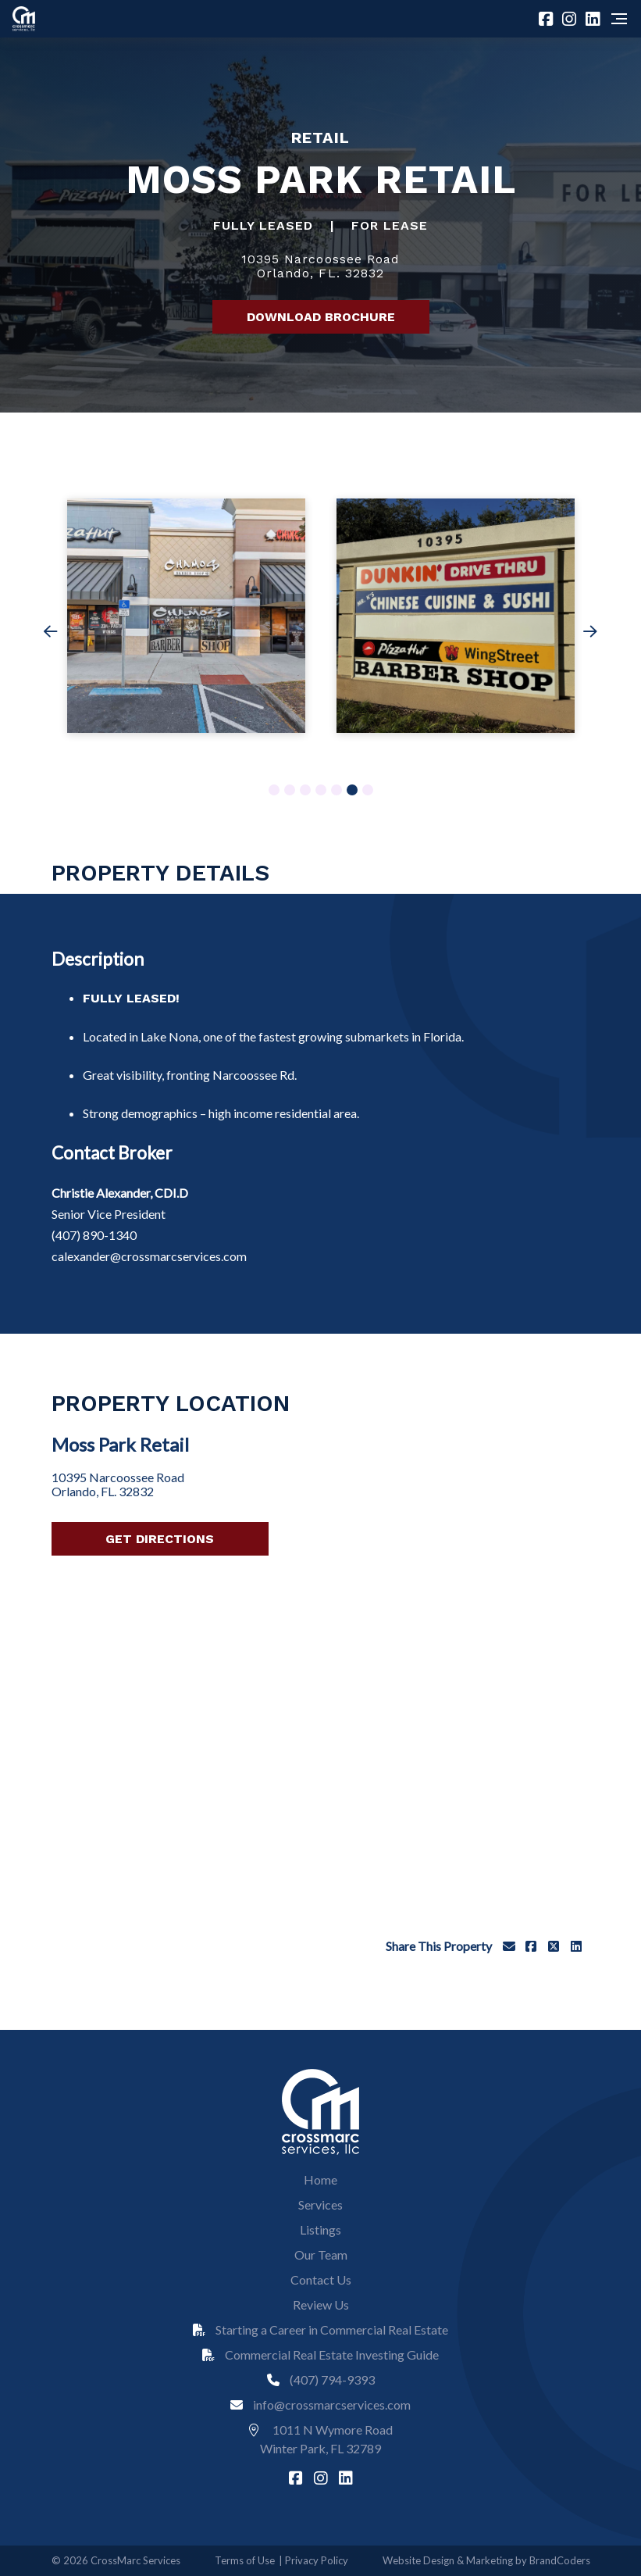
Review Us (321, 2304)
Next (590, 635)
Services (320, 2204)
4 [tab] (320, 790)
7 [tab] (367, 790)
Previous (50, 635)
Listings (320, 2229)
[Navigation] (619, 19)
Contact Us (320, 2279)
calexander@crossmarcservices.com (149, 1256)
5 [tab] (336, 790)
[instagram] (571, 18)
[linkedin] (595, 18)
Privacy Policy (316, 2560)
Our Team (320, 2254)
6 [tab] (351, 790)
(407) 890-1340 (94, 1234)
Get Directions (159, 1538)
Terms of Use (245, 2560)
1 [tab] (273, 790)
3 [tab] (304, 790)
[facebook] (548, 18)
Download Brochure (321, 316)
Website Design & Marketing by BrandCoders (486, 2560)
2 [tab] (289, 790)
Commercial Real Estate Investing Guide (320, 2354)
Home (320, 2179)
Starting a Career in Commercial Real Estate (320, 2329)
